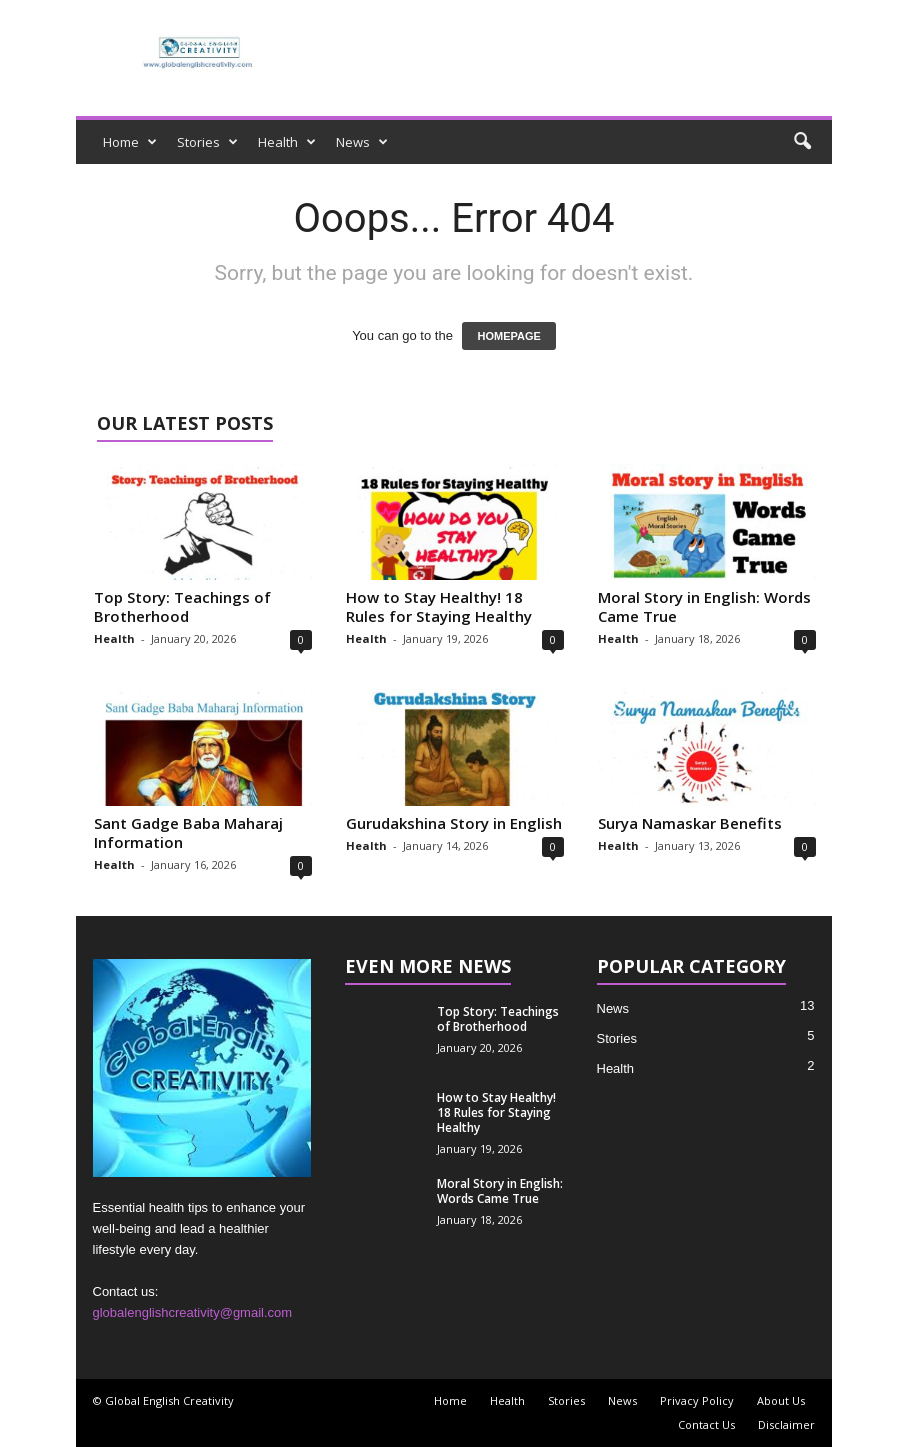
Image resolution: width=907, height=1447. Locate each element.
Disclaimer (786, 1424)
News (362, 142)
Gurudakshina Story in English (454, 823)
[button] (802, 142)
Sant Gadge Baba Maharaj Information (188, 832)
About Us (781, 1400)
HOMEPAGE (508, 336)
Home (130, 142)
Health (287, 142)
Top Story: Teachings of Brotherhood (182, 606)
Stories (207, 142)
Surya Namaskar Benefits (690, 823)
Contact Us (706, 1424)
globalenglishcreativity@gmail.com (193, 1312)
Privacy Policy (697, 1400)
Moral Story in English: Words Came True (704, 606)
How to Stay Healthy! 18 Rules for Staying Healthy (439, 606)
